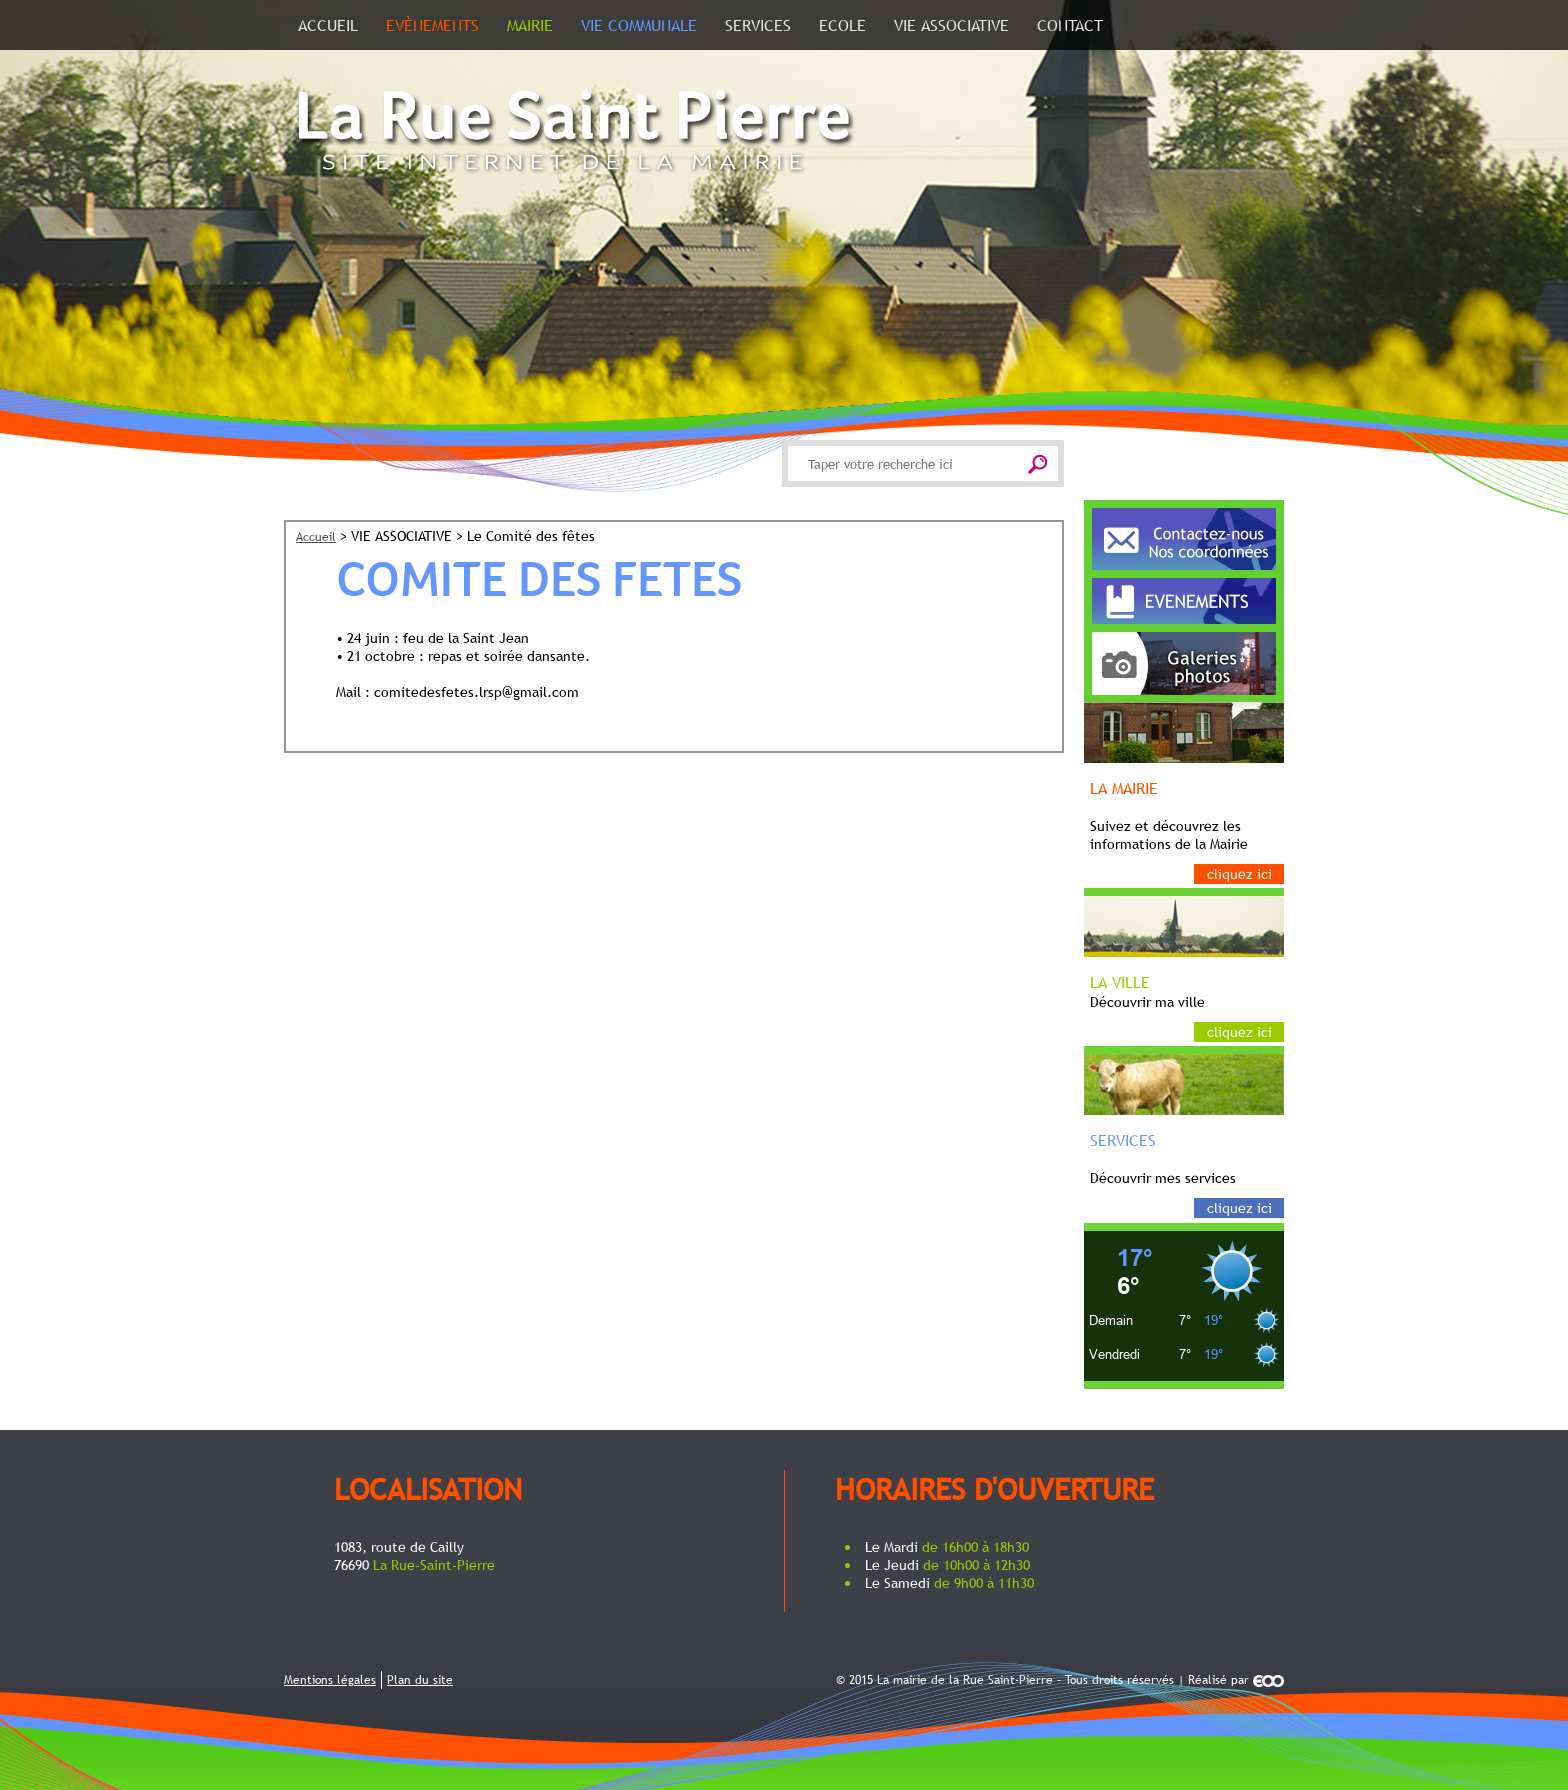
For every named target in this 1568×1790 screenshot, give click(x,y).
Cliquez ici (1239, 874)
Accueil (328, 25)
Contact (1070, 25)
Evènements (432, 25)
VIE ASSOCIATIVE (951, 25)
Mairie (530, 25)
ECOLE (842, 25)
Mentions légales (330, 1680)
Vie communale (639, 25)
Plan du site (420, 1680)
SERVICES (758, 25)
